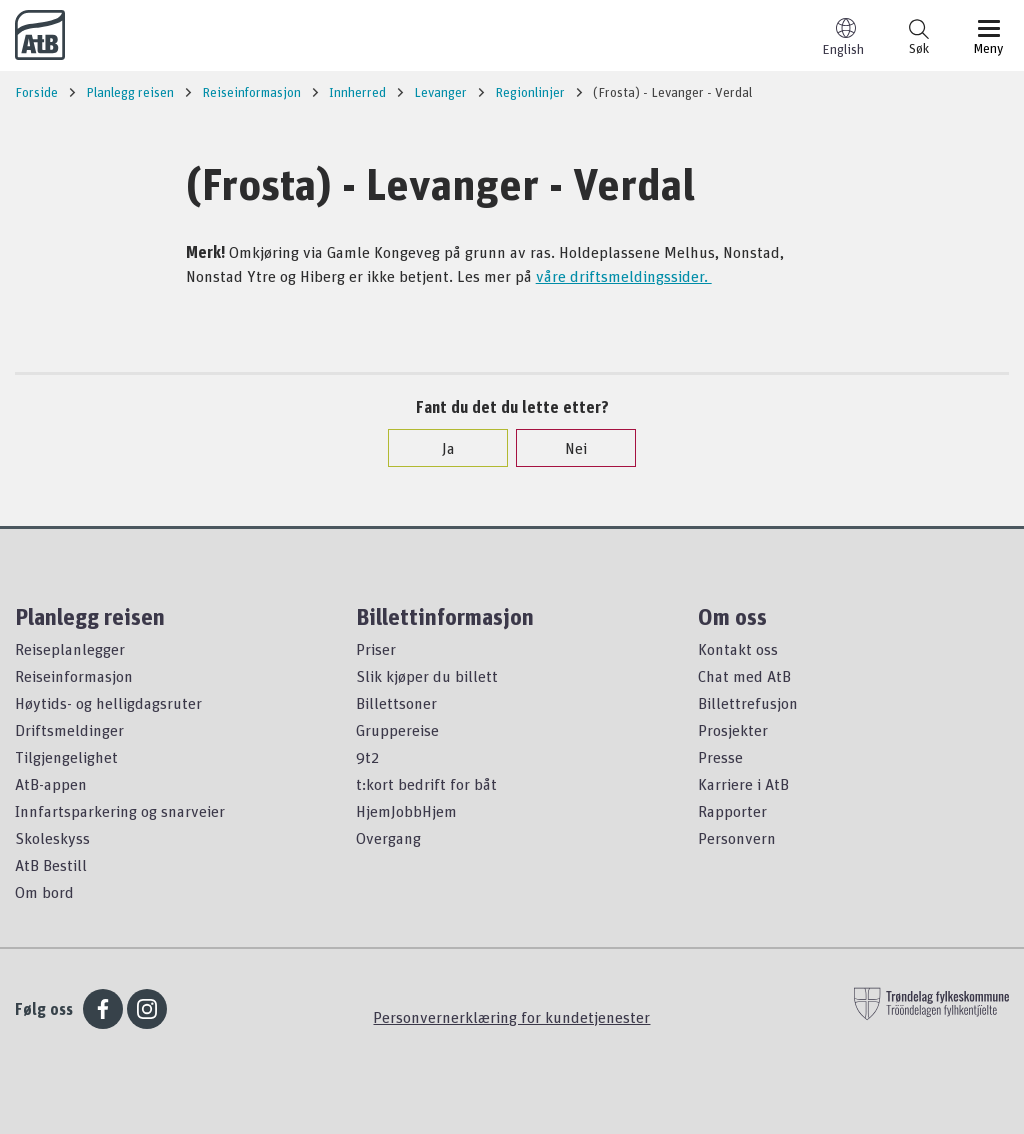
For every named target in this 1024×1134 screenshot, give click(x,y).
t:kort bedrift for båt (426, 784)
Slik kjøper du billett (427, 676)
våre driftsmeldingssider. (624, 276)
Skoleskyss (52, 838)
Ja (438, 448)
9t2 (367, 757)
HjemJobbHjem (406, 811)
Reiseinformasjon (74, 676)
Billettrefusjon (748, 703)
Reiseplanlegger (70, 649)
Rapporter (732, 811)
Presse (720, 757)
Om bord (44, 892)
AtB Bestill (51, 865)
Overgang (388, 838)
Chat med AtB (744, 676)
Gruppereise (397, 730)
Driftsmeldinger (69, 730)
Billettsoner (396, 703)
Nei (566, 448)
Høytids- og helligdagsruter (108, 703)
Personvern (737, 838)
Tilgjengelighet (66, 757)
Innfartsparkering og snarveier (120, 811)
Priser (376, 649)
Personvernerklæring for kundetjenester (511, 1017)
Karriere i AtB (743, 784)
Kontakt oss (738, 649)
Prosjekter (733, 730)
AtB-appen (51, 784)
